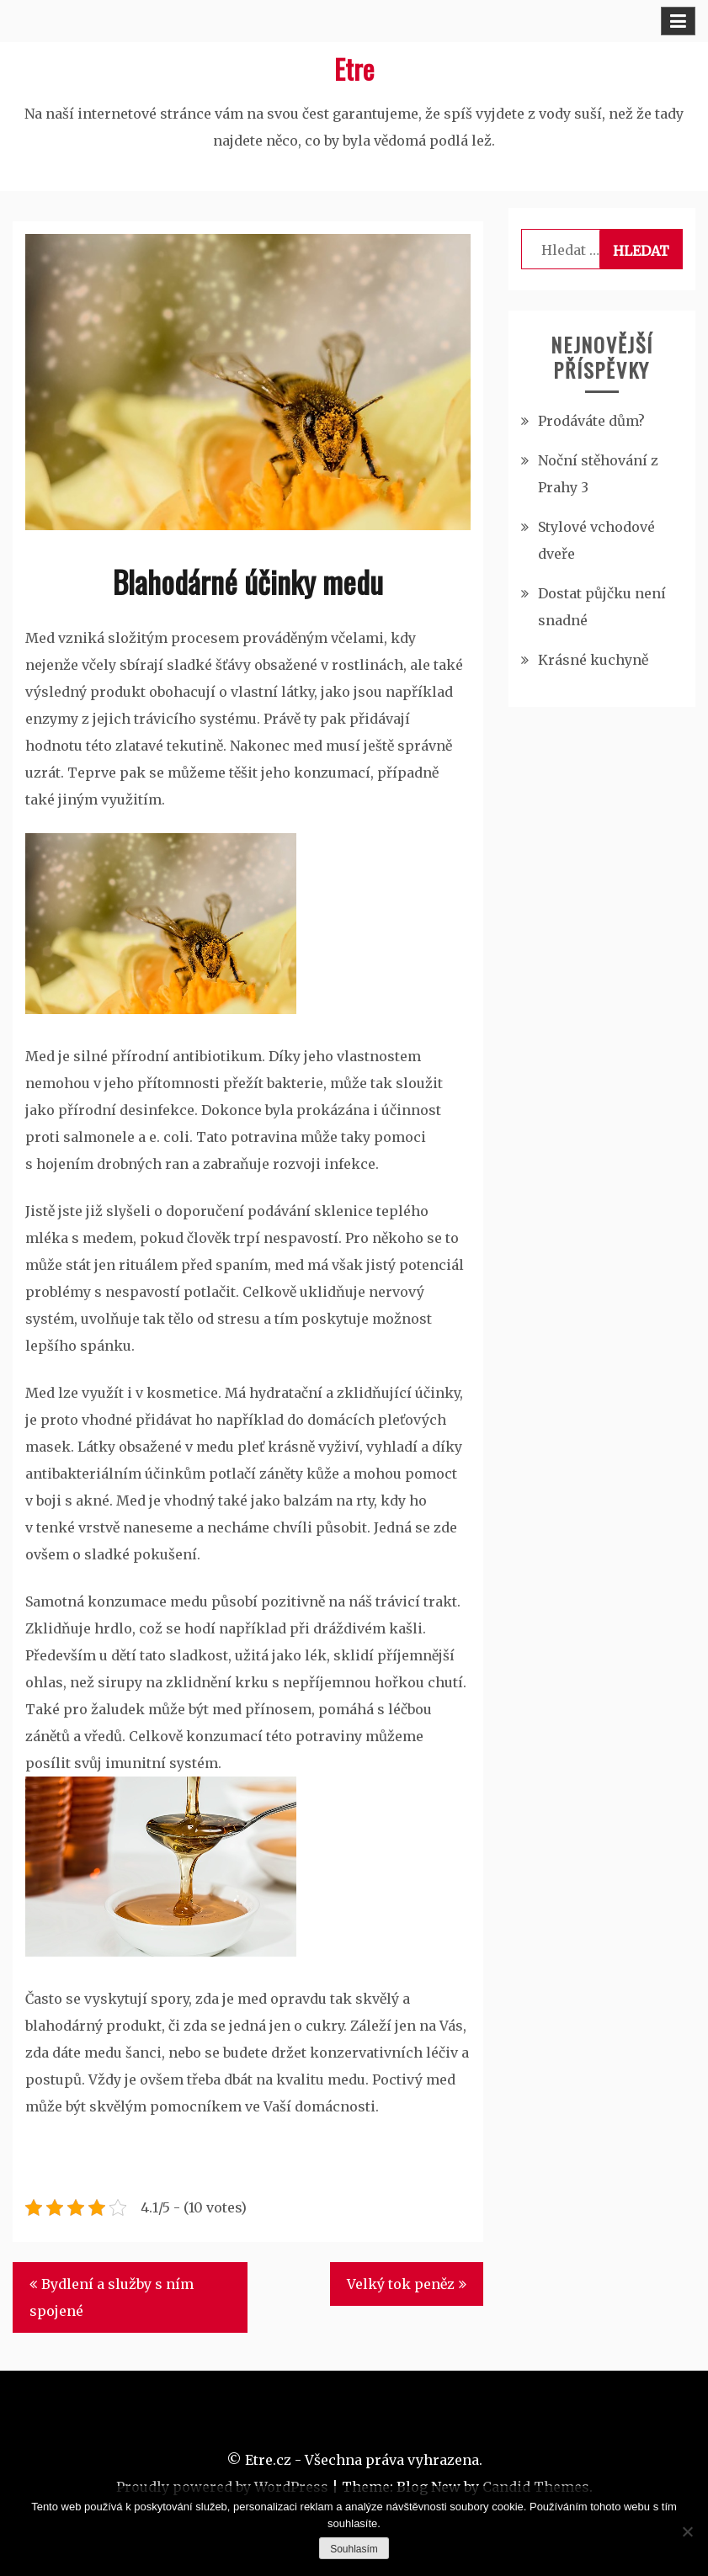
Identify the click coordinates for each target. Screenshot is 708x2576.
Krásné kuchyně (593, 659)
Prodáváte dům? (591, 420)
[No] (687, 2531)
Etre (354, 68)
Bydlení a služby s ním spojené (111, 2297)
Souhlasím (354, 2549)
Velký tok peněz (401, 2284)
